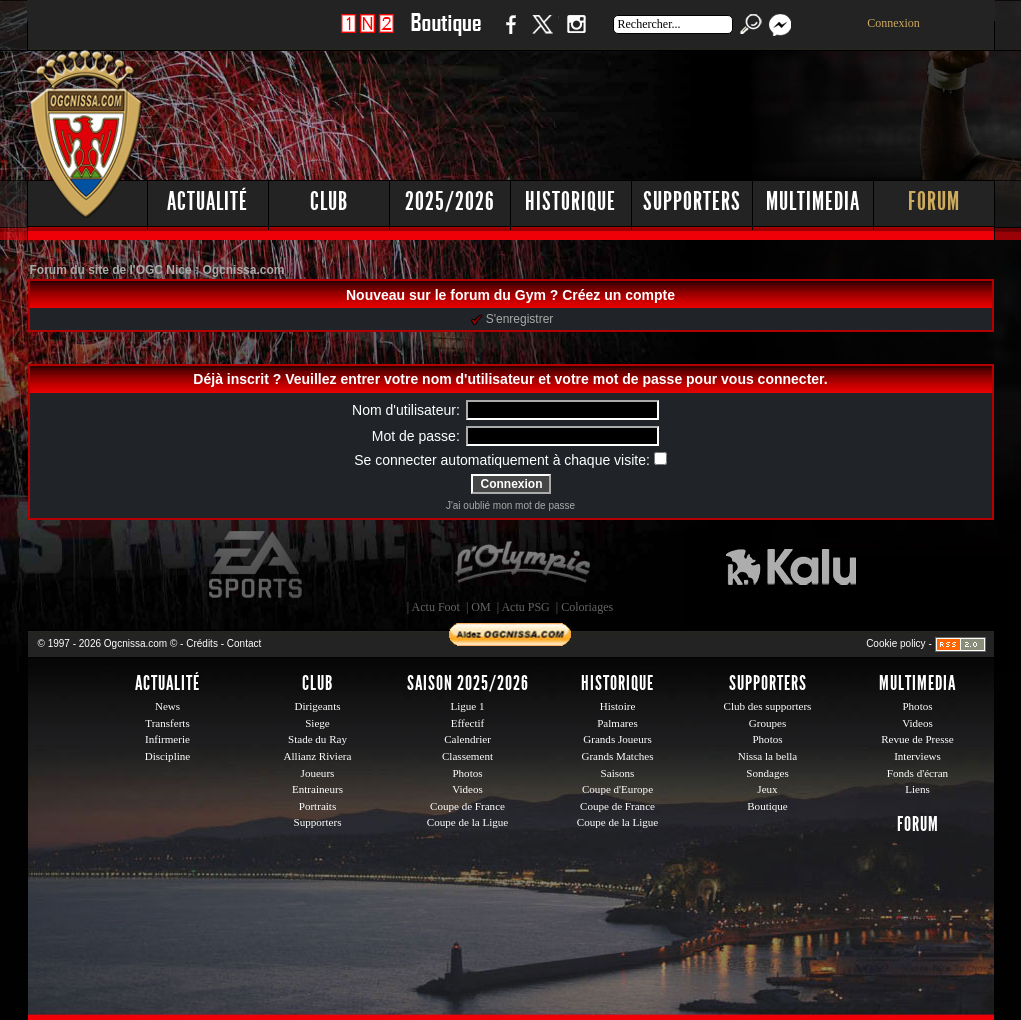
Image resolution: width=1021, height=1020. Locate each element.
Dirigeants (317, 706)
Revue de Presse (917, 739)
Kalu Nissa (791, 565)
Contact (244, 643)
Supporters (692, 201)
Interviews (917, 756)
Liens (917, 789)
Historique (570, 201)
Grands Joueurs (617, 739)
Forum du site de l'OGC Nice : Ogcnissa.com (157, 270)
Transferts (167, 723)
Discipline (167, 756)
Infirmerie (167, 739)
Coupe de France (467, 806)
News (167, 706)
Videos (467, 789)
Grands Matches (617, 756)
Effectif (468, 723)
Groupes (767, 723)
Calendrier (467, 739)
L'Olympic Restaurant (522, 565)
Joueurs (318, 773)
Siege (317, 723)
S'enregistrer (512, 319)
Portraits (318, 806)
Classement (467, 756)
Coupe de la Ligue (467, 822)
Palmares (617, 723)
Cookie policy (895, 643)
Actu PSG (525, 607)
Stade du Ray (317, 739)
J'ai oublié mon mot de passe (510, 505)
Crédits (202, 643)
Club (329, 201)
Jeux (767, 789)
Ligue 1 (467, 706)
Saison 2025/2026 (468, 683)
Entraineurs (317, 789)
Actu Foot (436, 607)
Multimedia (813, 201)
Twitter (542, 34)
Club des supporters (768, 706)
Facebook (508, 34)
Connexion (893, 23)
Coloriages (587, 607)
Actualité (207, 201)
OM (480, 607)
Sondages (767, 773)
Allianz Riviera (318, 756)
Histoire (618, 706)
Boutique (445, 34)
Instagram (576, 34)
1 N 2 (367, 34)
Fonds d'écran (917, 773)
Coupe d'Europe (617, 789)
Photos (467, 773)
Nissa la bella (768, 756)
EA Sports (257, 565)
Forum (934, 201)
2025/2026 (450, 201)
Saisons (618, 773)
